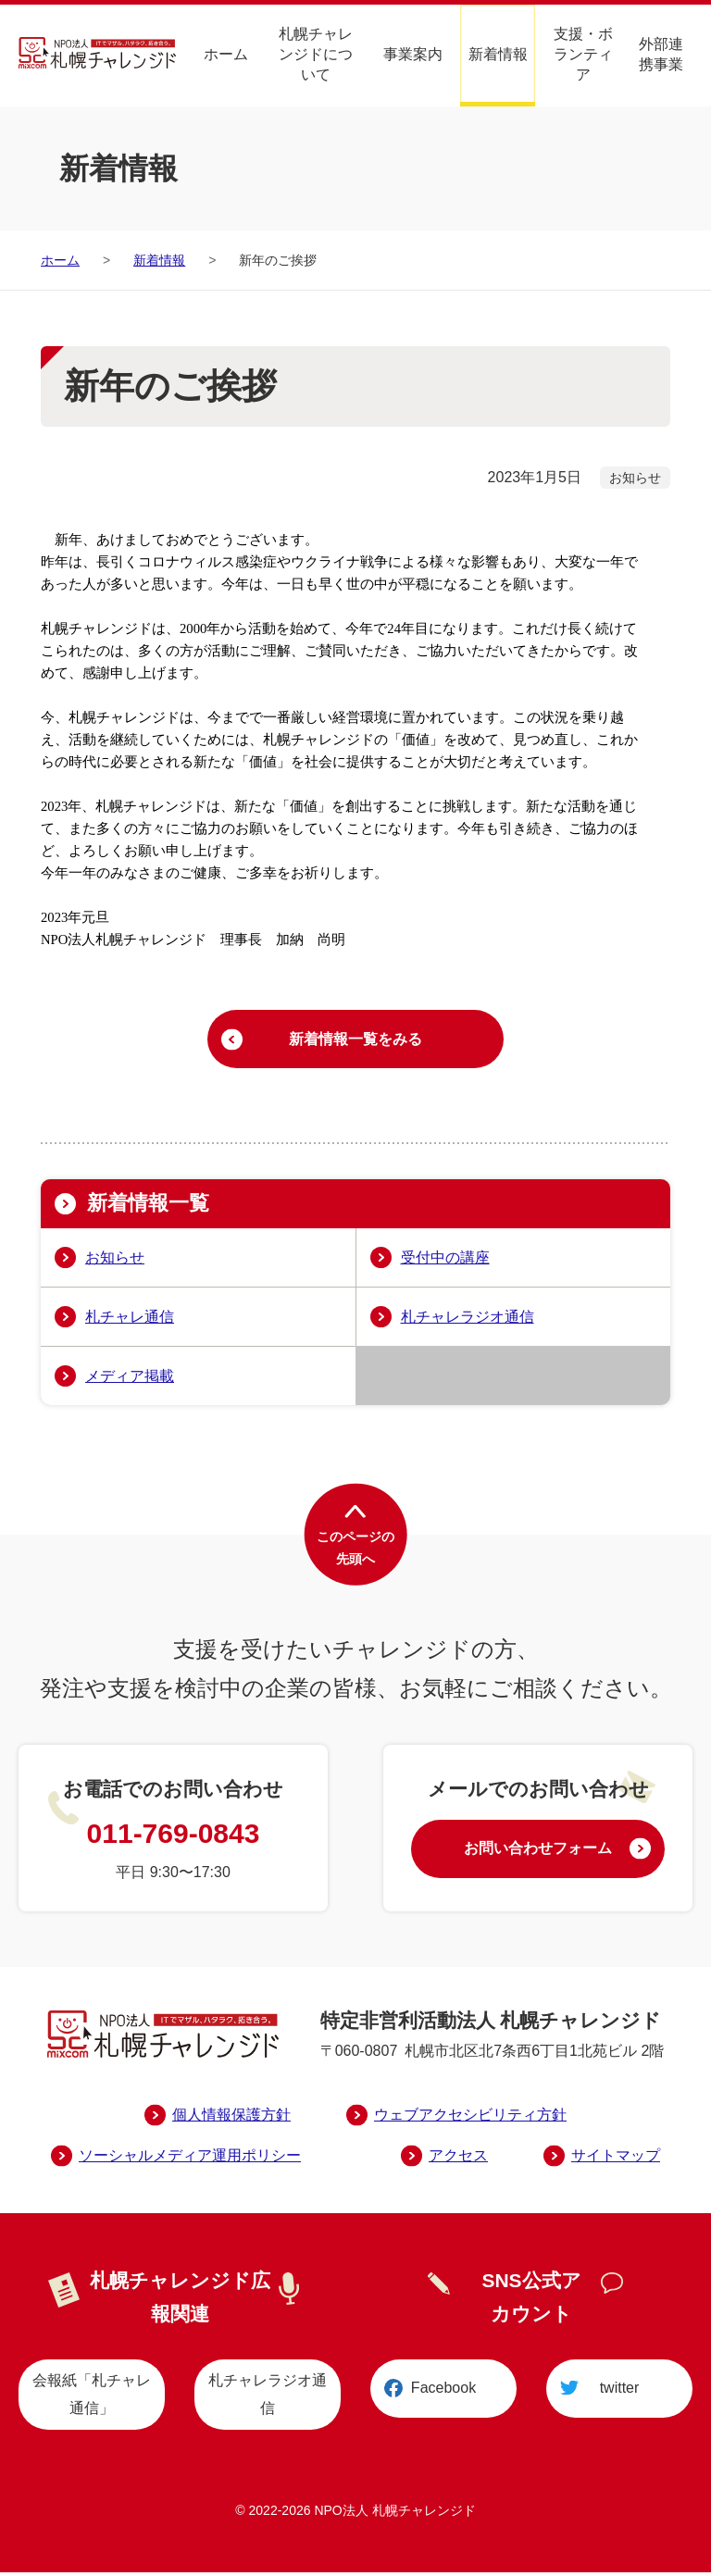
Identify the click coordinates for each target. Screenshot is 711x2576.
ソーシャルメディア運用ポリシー (190, 2159)
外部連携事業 (661, 53)
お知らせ (114, 1261)
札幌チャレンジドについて (316, 53)
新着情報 (498, 53)
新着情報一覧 (153, 1207)
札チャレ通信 (129, 1320)
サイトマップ (615, 2159)
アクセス (458, 2159)
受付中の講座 (445, 1261)
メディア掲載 (129, 1380)
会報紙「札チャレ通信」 (91, 2398)
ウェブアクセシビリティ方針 (470, 2118)
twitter (620, 2394)
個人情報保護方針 (231, 2118)
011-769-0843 (173, 1837)
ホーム (226, 53)
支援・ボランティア (583, 53)
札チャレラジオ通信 (467, 1320)
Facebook (443, 2394)
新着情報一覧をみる (355, 1041)
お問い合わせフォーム (538, 1854)
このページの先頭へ (355, 1553)
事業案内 (413, 53)
